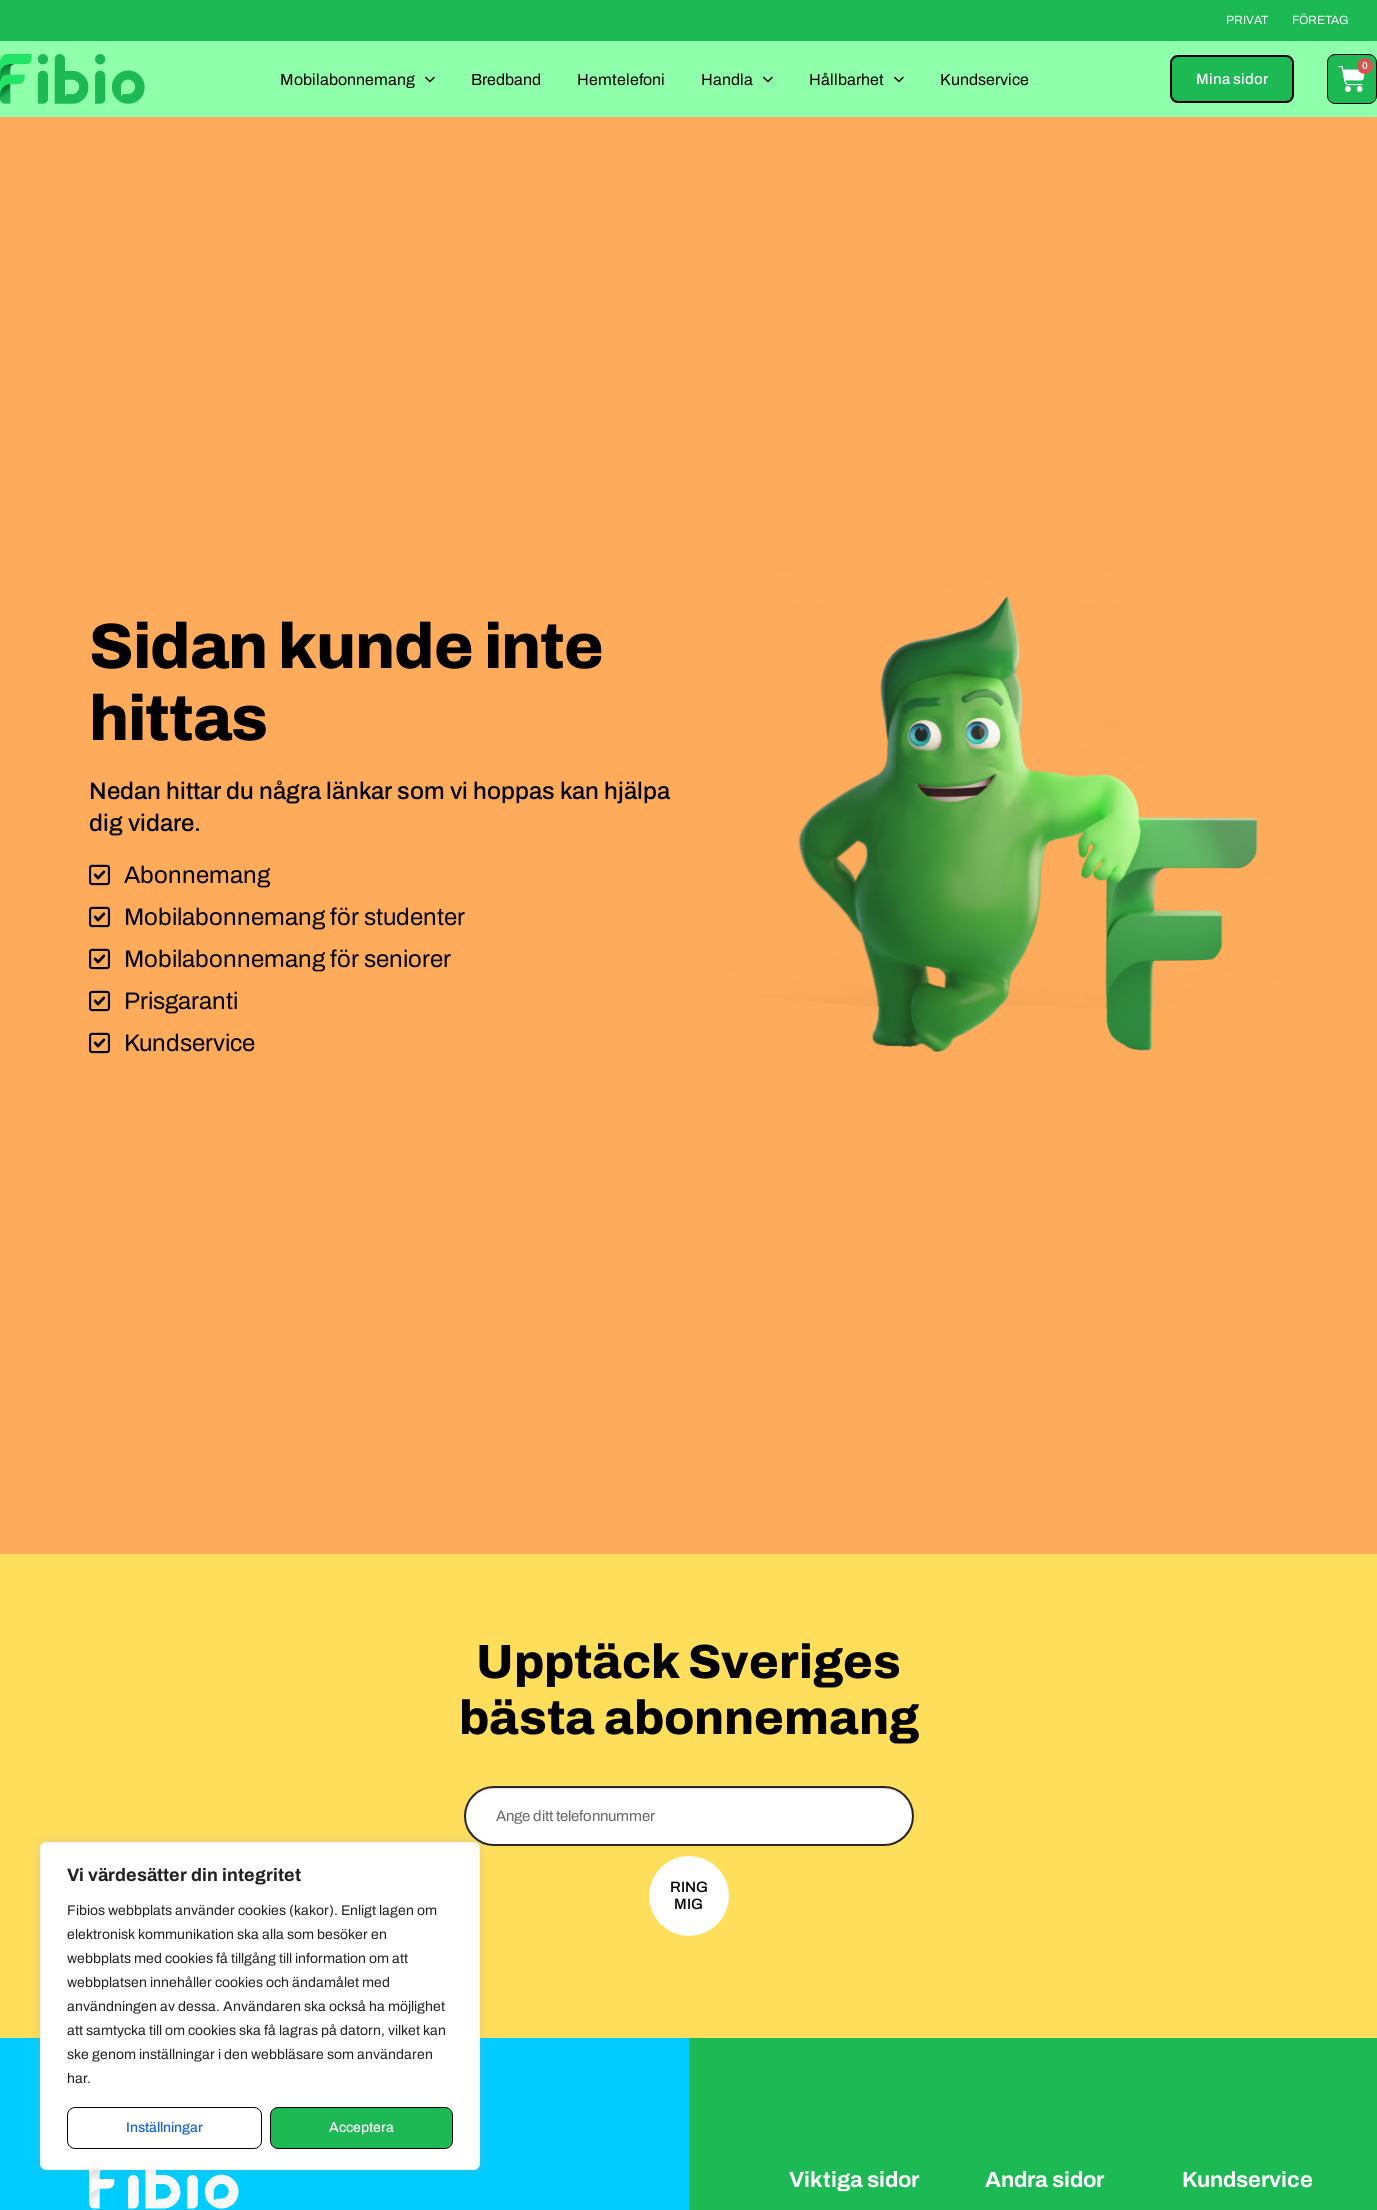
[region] (260, 2006)
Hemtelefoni (621, 79)
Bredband (506, 79)
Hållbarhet (856, 78)
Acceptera (361, 2127)
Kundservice (984, 79)
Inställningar (164, 2127)
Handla (737, 78)
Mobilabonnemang (357, 78)
